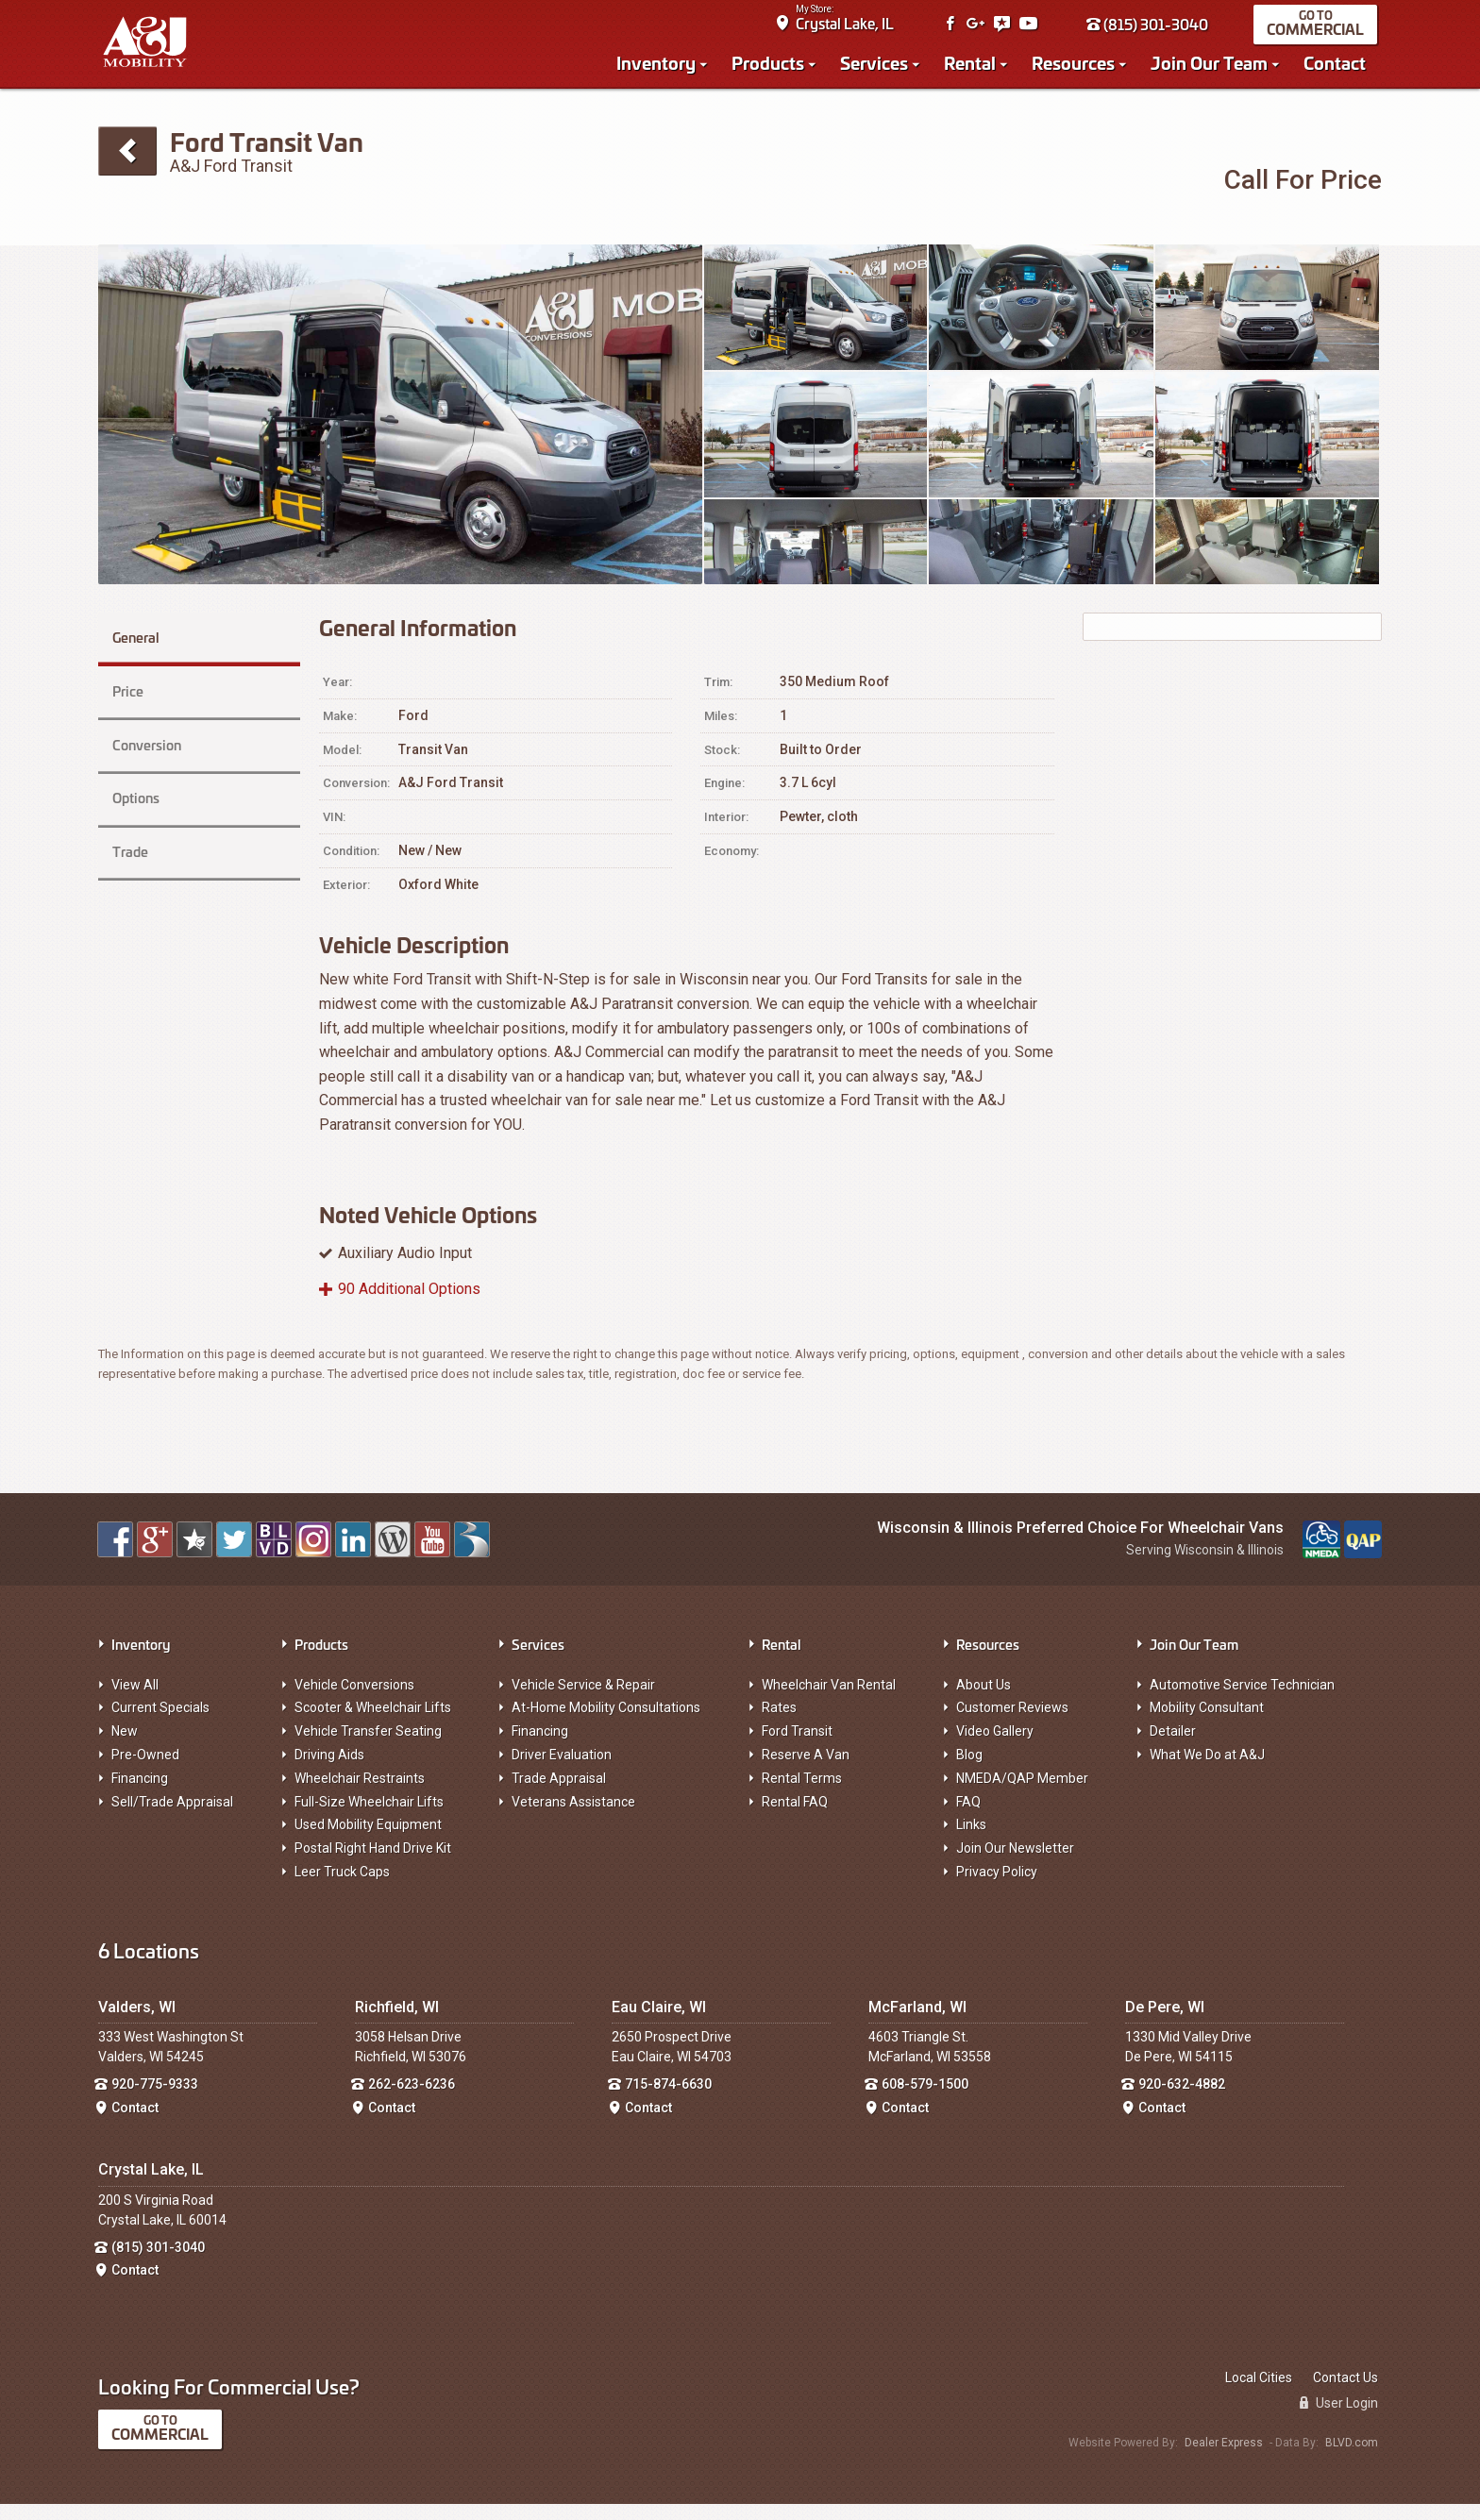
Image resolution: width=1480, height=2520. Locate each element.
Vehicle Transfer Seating (368, 1747)
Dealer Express (1224, 2458)
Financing (139, 1794)
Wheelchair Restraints (359, 1794)
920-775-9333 (154, 2100)
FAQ (968, 1817)
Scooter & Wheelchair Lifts (372, 1723)
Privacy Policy (996, 1887)
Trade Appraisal (559, 1794)
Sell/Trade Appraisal (172, 1817)
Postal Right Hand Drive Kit (372, 1864)
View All (135, 1700)
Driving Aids (329, 1770)
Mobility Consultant (1207, 1723)
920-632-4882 (1181, 2100)
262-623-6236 (411, 2100)
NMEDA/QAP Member (1022, 1794)
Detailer (1173, 1747)
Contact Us (1345, 2393)
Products (772, 68)
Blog (969, 1770)
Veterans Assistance (573, 1817)
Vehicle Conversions (354, 1700)
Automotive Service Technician (1242, 1700)
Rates (779, 1723)
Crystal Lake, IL (849, 29)
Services (879, 68)
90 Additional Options (409, 1305)
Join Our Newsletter (1015, 1864)
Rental (975, 68)
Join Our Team (1213, 68)
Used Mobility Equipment (368, 1840)
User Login (1339, 2419)
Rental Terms (802, 1794)
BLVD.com (1351, 2458)
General (150, 649)
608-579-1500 (925, 2100)
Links (971, 1840)
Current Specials (160, 1723)
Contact (1339, 68)
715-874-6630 (668, 2100)
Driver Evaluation (562, 1770)
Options (134, 779)
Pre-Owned (145, 1770)
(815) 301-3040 (1152, 30)
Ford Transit (797, 1747)
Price (125, 692)
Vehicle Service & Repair (583, 1700)
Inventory (660, 68)
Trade (127, 822)
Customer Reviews (1012, 1723)
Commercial (1320, 34)
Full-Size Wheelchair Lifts (369, 1817)
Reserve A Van (805, 1770)
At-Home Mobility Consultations (606, 1723)
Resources (1077, 68)
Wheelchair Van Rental (829, 1700)
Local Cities (1258, 2393)
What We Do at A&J (1207, 1770)
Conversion (145, 736)
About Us (983, 1700)
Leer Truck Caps (342, 1887)
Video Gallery (995, 1747)
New (124, 1747)
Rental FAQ (795, 1817)
